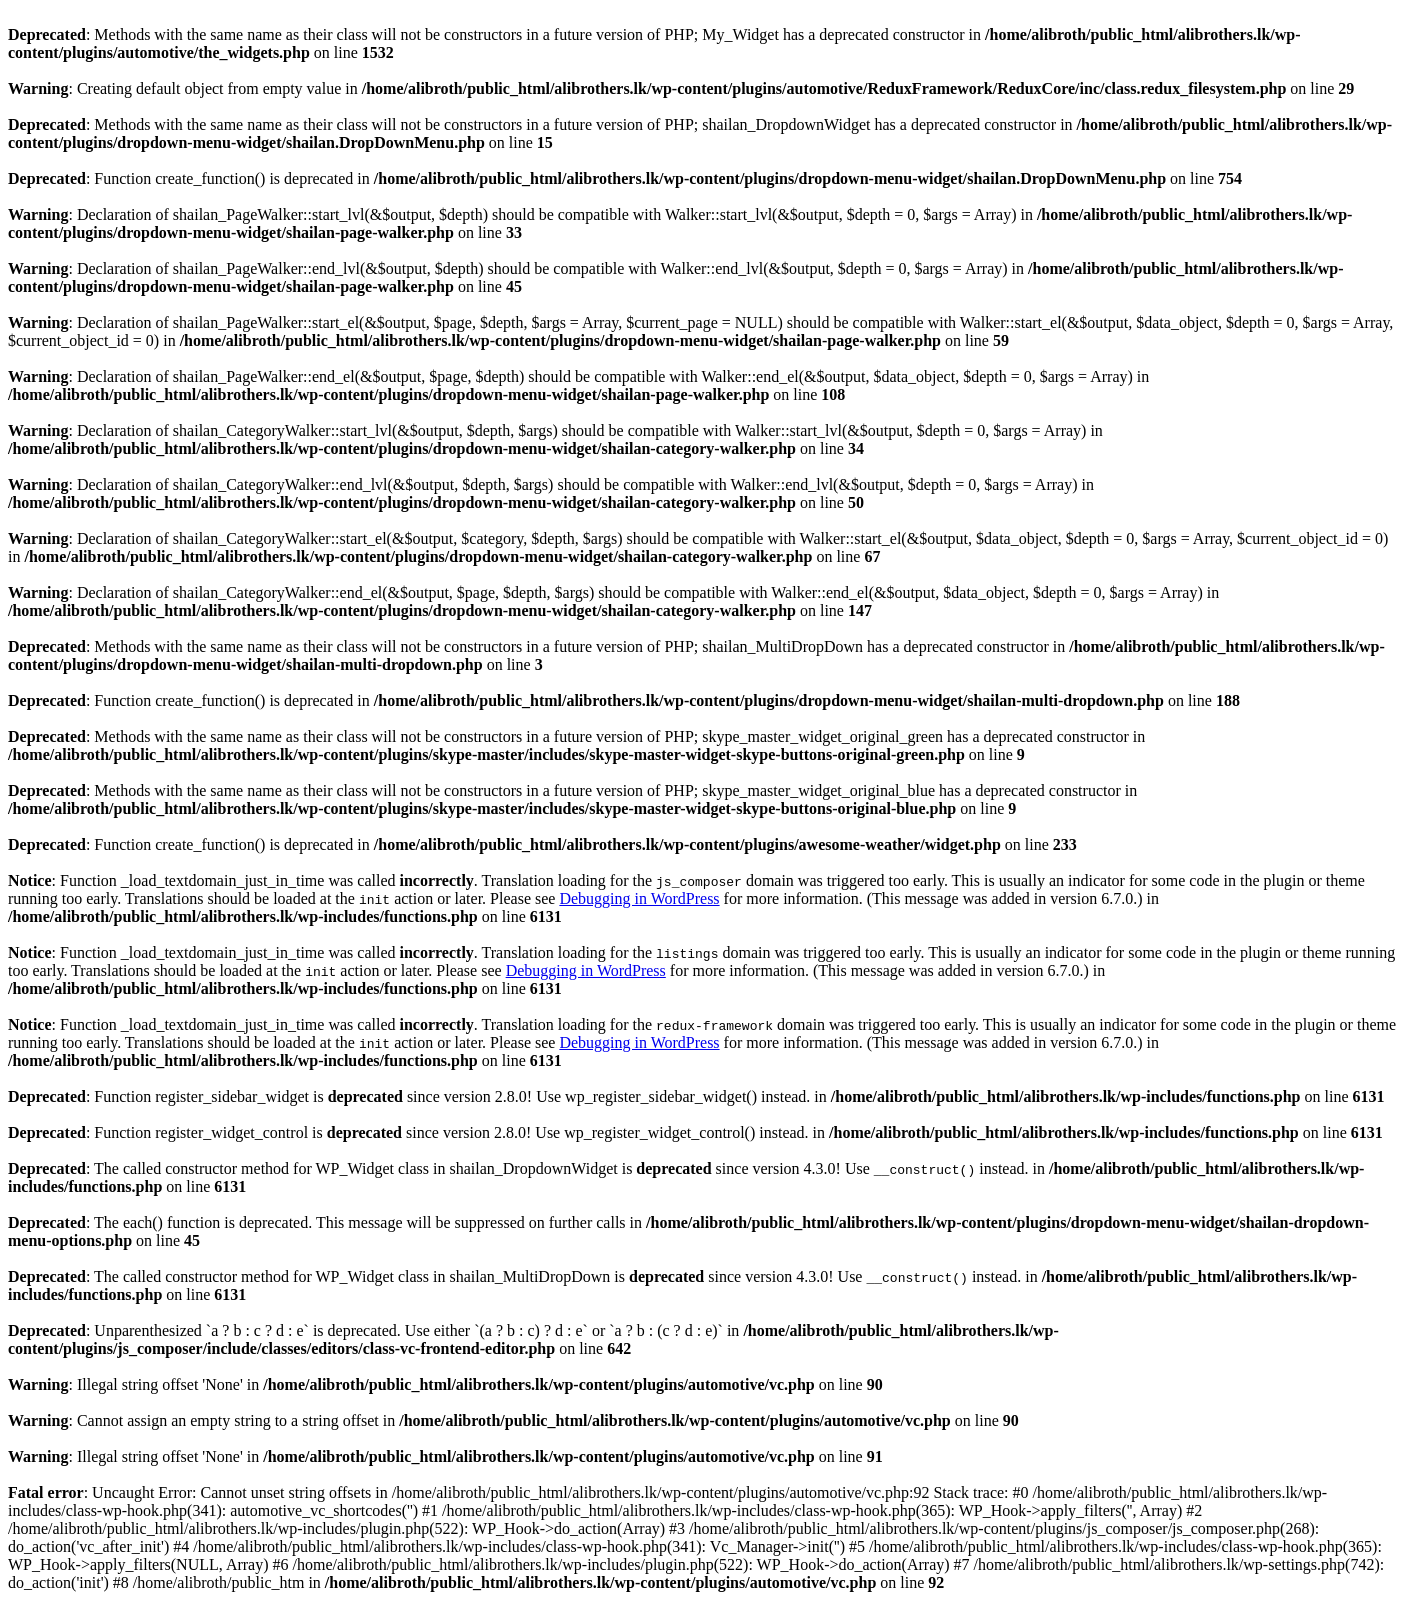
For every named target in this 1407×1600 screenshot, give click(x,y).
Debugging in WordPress (639, 898)
